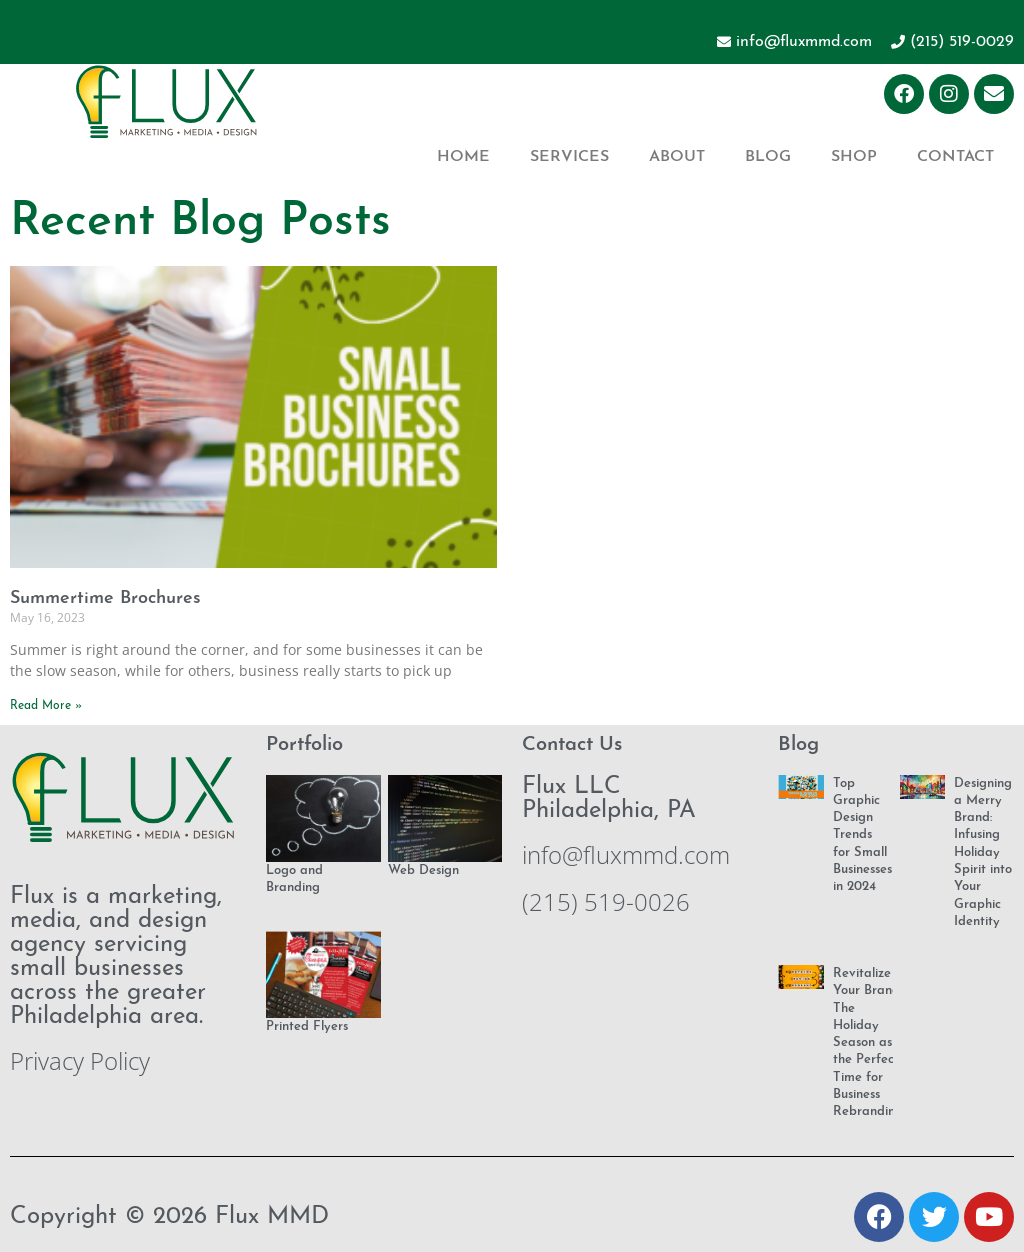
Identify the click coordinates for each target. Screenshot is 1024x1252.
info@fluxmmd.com (626, 854)
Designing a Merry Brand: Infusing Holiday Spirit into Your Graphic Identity (983, 852)
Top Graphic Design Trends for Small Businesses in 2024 (862, 835)
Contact (955, 157)
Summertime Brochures (105, 598)
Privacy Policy (80, 1060)
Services (569, 157)
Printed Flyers (307, 1026)
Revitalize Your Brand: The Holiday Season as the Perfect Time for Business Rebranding (868, 1042)
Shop (854, 157)
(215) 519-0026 (606, 901)
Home (463, 157)
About (677, 157)
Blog (768, 157)
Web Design (423, 870)
